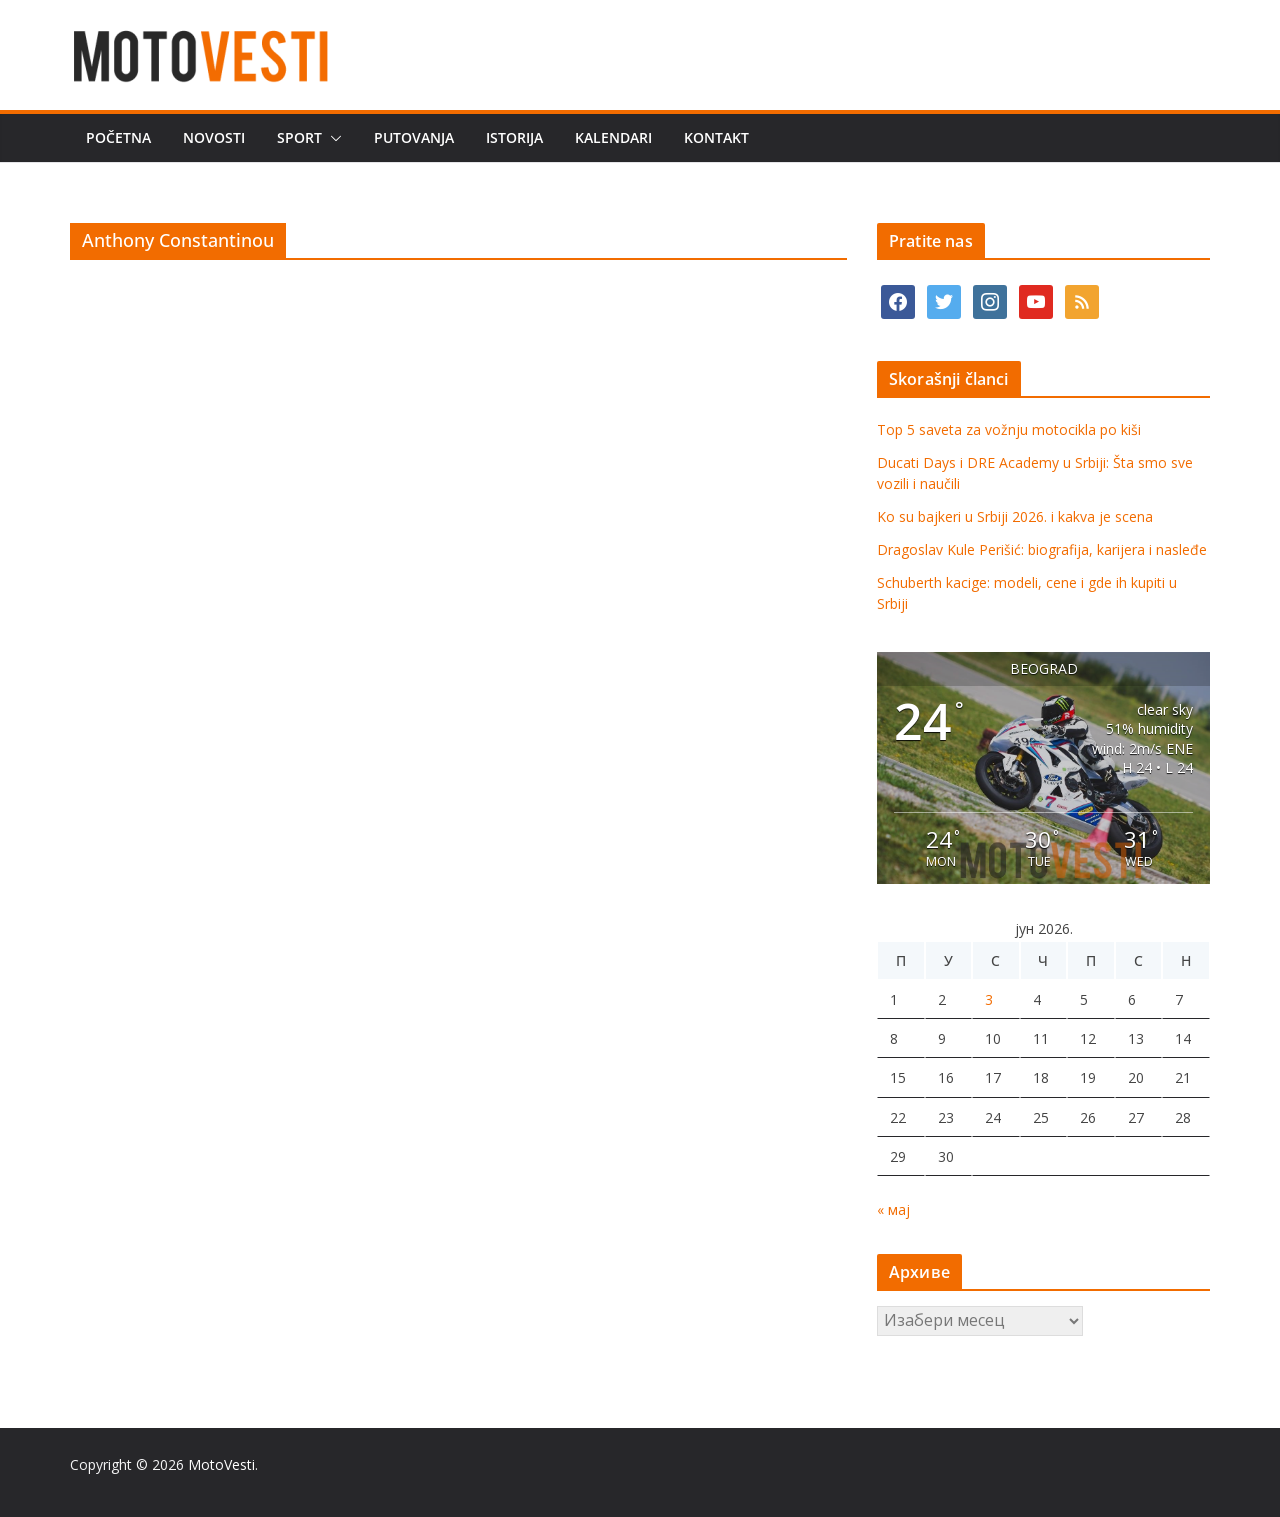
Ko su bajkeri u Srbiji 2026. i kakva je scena (1015, 516)
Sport (299, 137)
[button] (332, 138)
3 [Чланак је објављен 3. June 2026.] (989, 999)
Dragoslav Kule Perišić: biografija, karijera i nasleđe (1042, 549)
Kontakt (716, 137)
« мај (893, 1209)
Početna (118, 137)
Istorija (514, 137)
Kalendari (613, 137)
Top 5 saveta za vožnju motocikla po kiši (1009, 429)
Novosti (214, 137)
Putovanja (414, 137)
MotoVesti (221, 1464)
